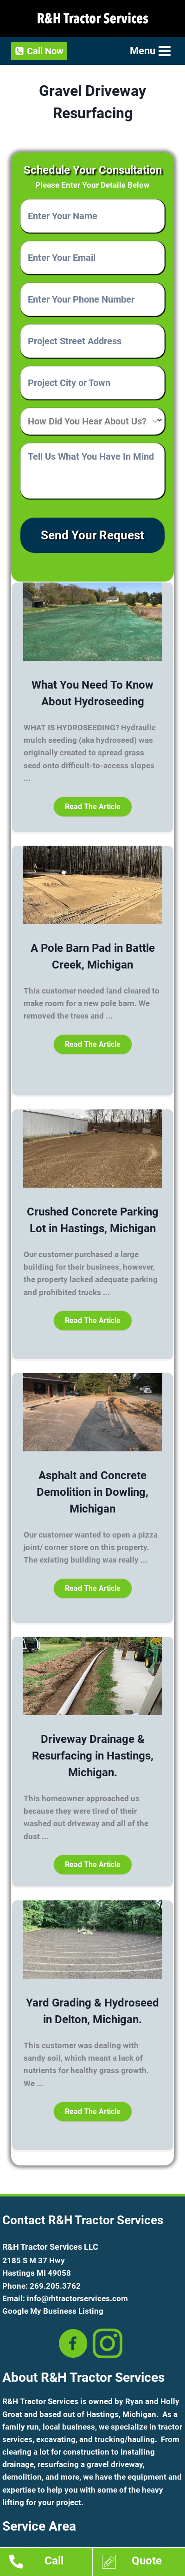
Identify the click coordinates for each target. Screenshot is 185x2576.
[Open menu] (149, 50)
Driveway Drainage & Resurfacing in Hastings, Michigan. (92, 1756)
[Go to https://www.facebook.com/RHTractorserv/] (73, 2344)
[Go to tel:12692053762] (50, 2563)
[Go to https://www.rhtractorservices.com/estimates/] (143, 2563)
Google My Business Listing (52, 2311)
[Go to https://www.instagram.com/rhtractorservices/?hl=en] (107, 2344)
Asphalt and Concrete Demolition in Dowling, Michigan (92, 1492)
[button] (92, 807)
